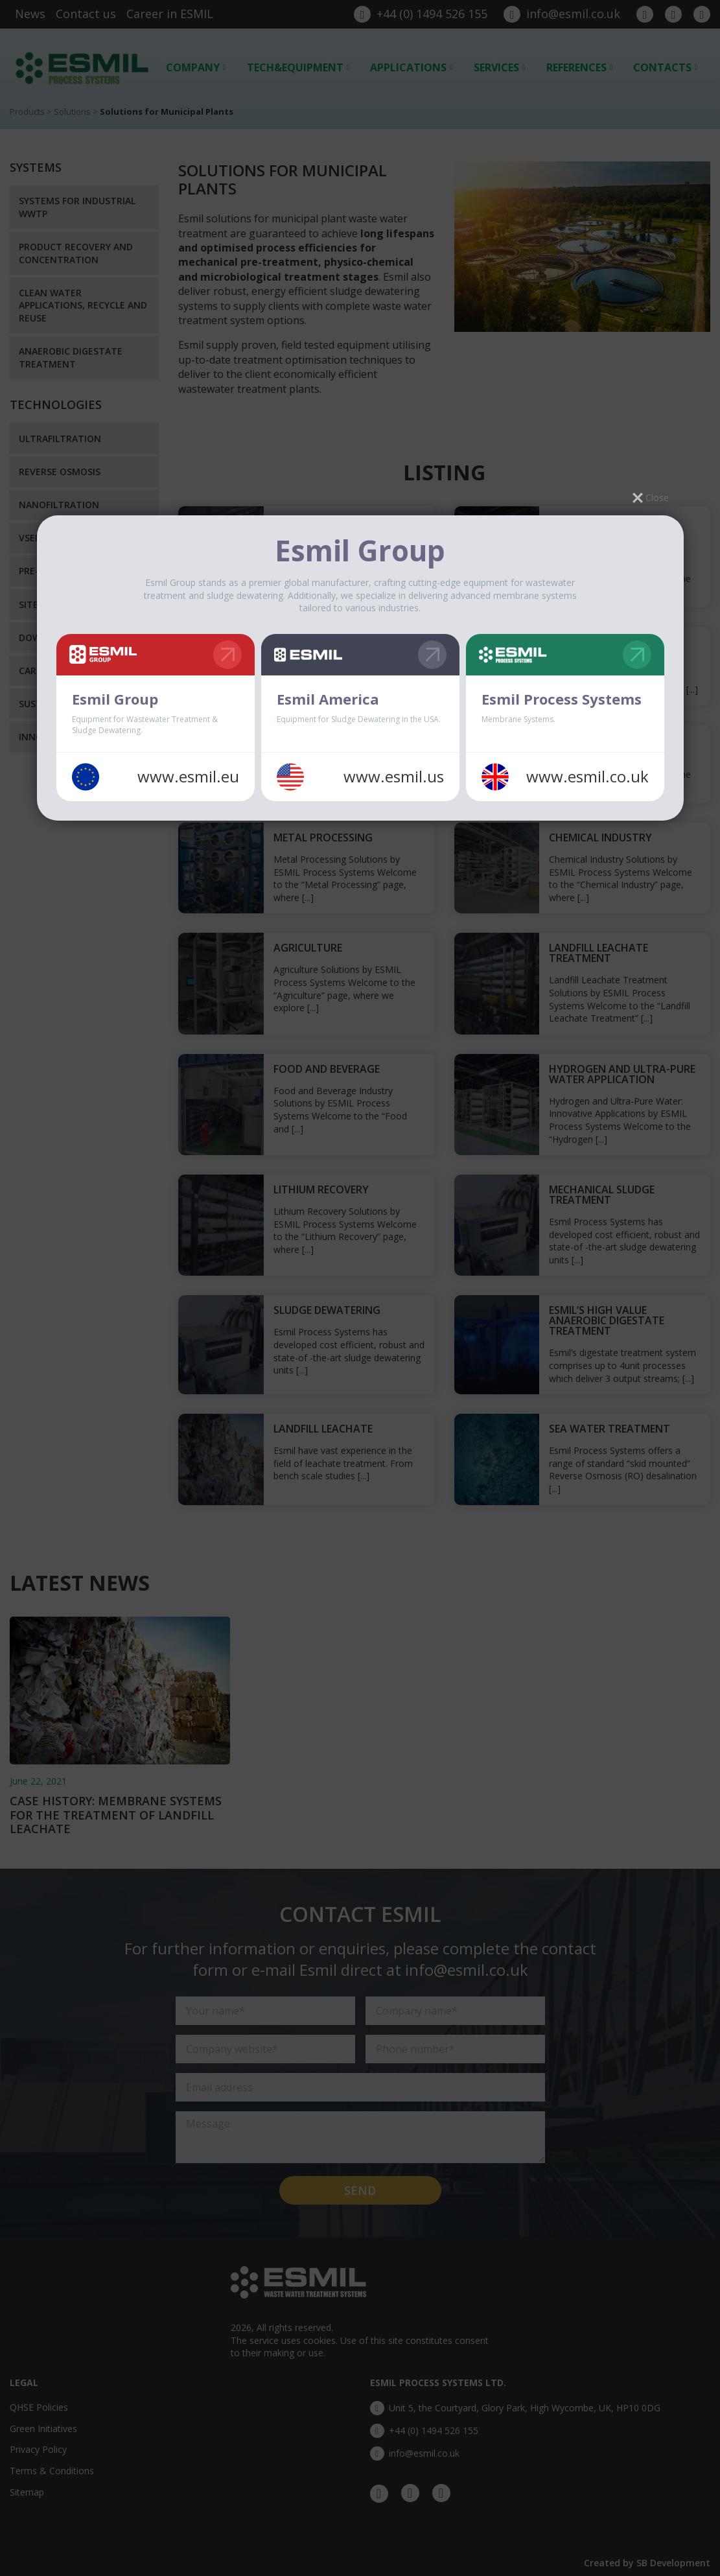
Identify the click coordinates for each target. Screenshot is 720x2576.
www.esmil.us (393, 776)
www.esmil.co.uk (587, 776)
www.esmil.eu (188, 776)
